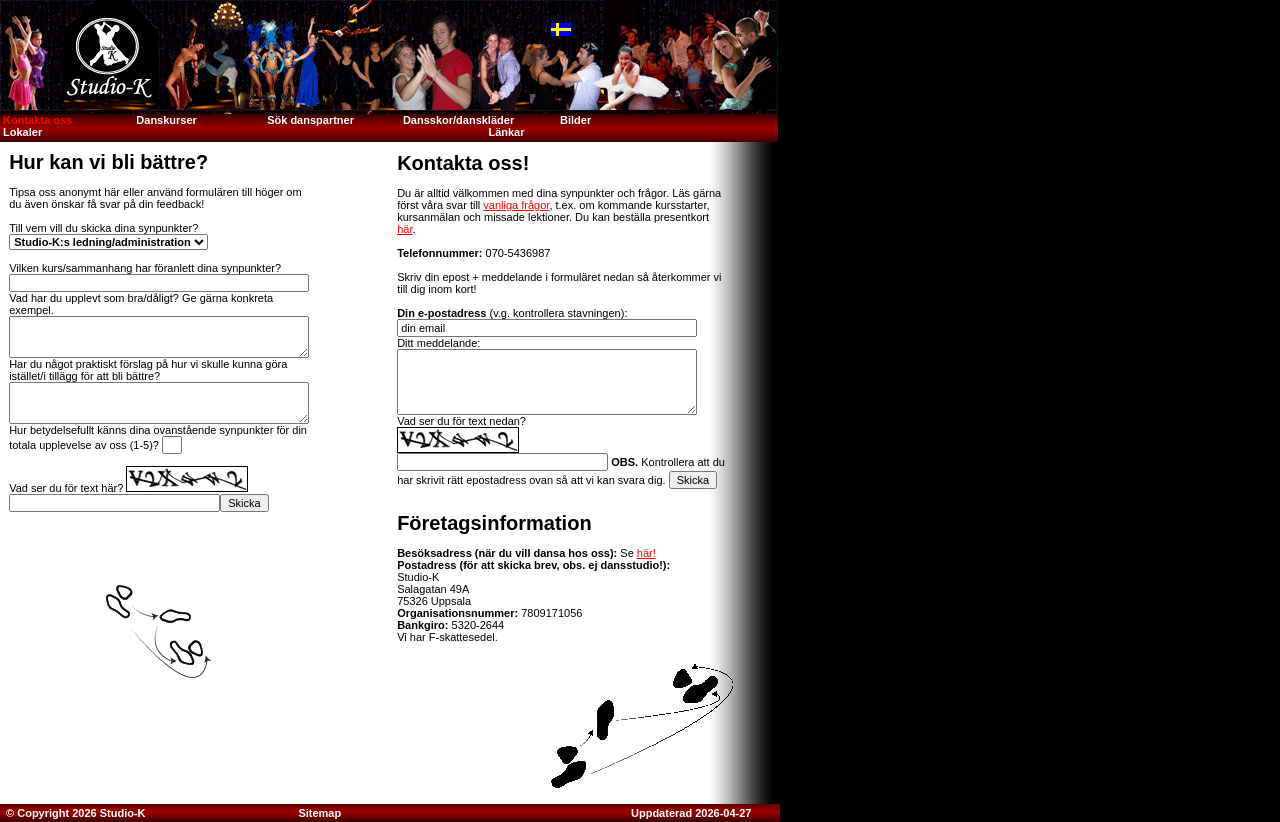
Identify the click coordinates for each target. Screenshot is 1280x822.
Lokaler (22, 132)
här (404, 229)
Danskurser (166, 120)
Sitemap (319, 813)
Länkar (506, 132)
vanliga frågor (516, 205)
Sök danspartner (310, 120)
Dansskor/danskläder (458, 120)
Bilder (577, 120)
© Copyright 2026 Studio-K (74, 813)
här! (646, 553)
